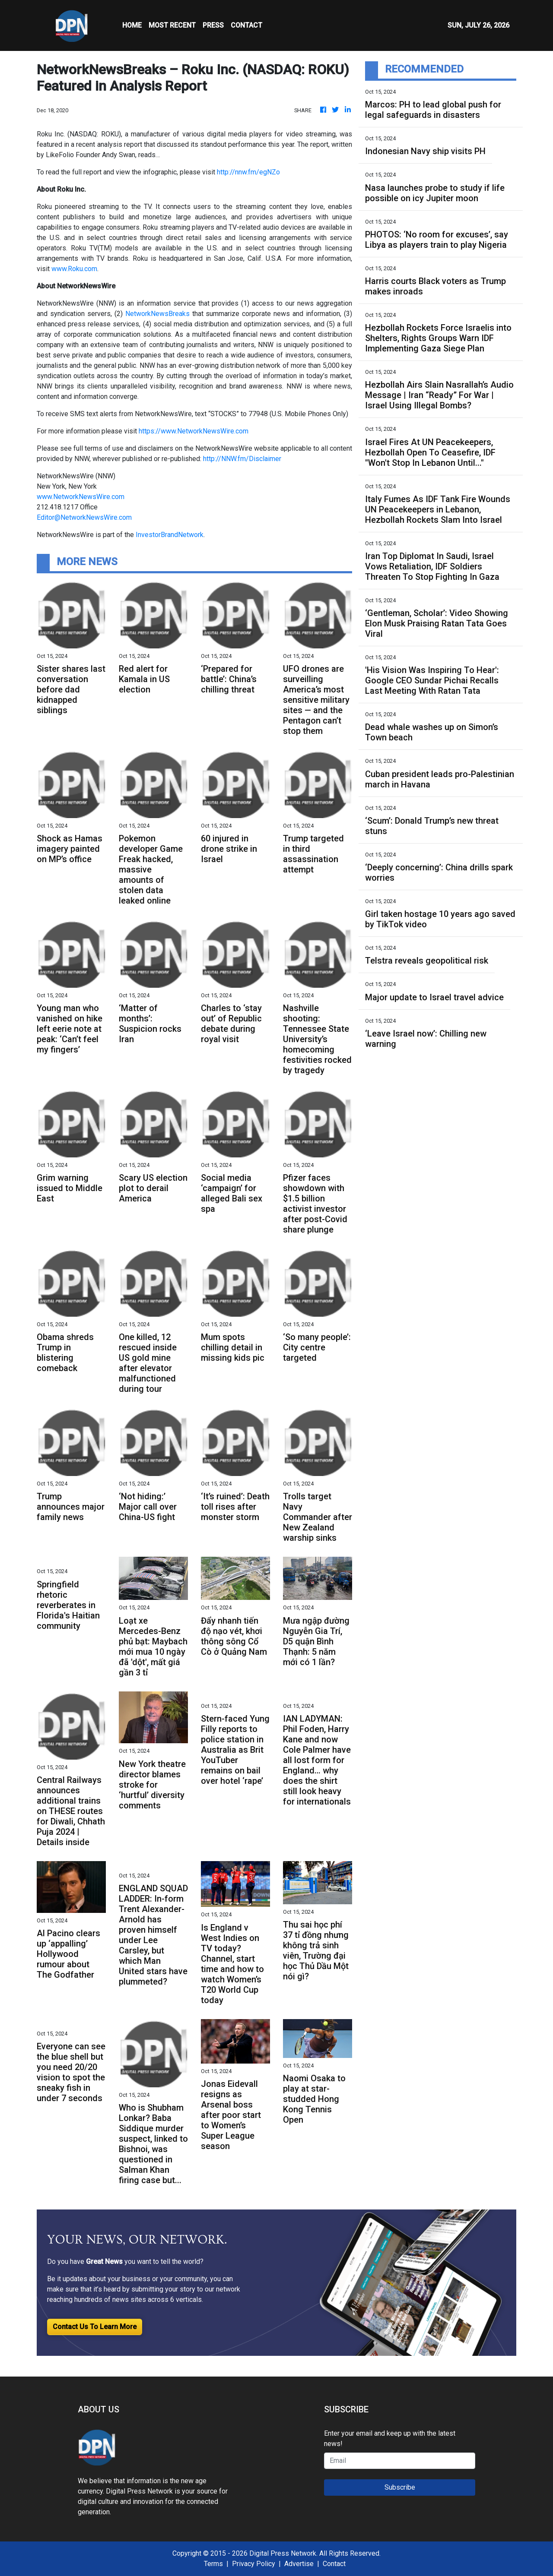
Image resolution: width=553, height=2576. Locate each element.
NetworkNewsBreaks (157, 314)
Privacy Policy (253, 2564)
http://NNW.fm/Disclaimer (242, 459)
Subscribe (400, 2487)
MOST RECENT (172, 25)
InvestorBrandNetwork (169, 535)
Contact (334, 2564)
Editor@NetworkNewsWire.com (84, 517)
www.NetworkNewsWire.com (80, 497)
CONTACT (246, 25)
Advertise (299, 2564)
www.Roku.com (74, 269)
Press (213, 25)
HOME (132, 25)
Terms (213, 2564)
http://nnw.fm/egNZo (248, 172)
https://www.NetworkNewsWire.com (193, 431)
